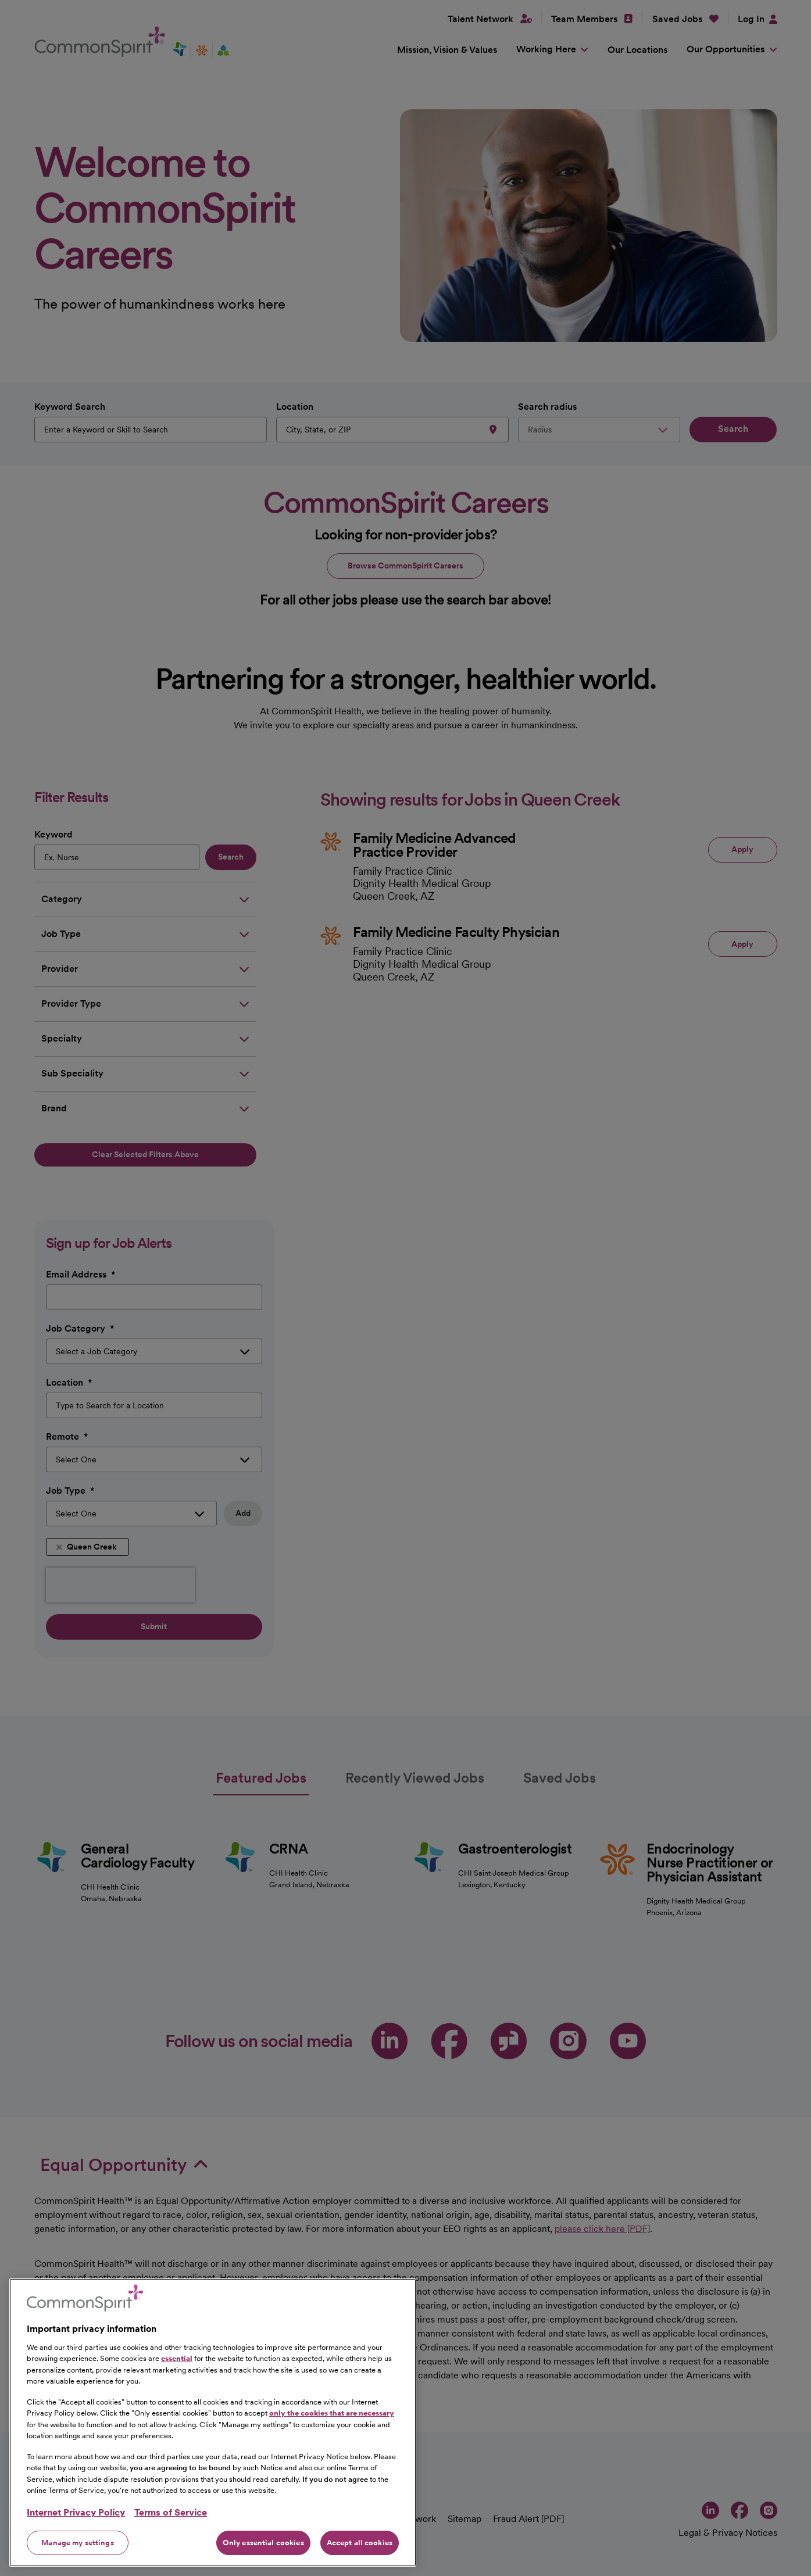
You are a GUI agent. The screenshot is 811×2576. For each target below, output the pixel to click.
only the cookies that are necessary (331, 2472)
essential (176, 2418)
